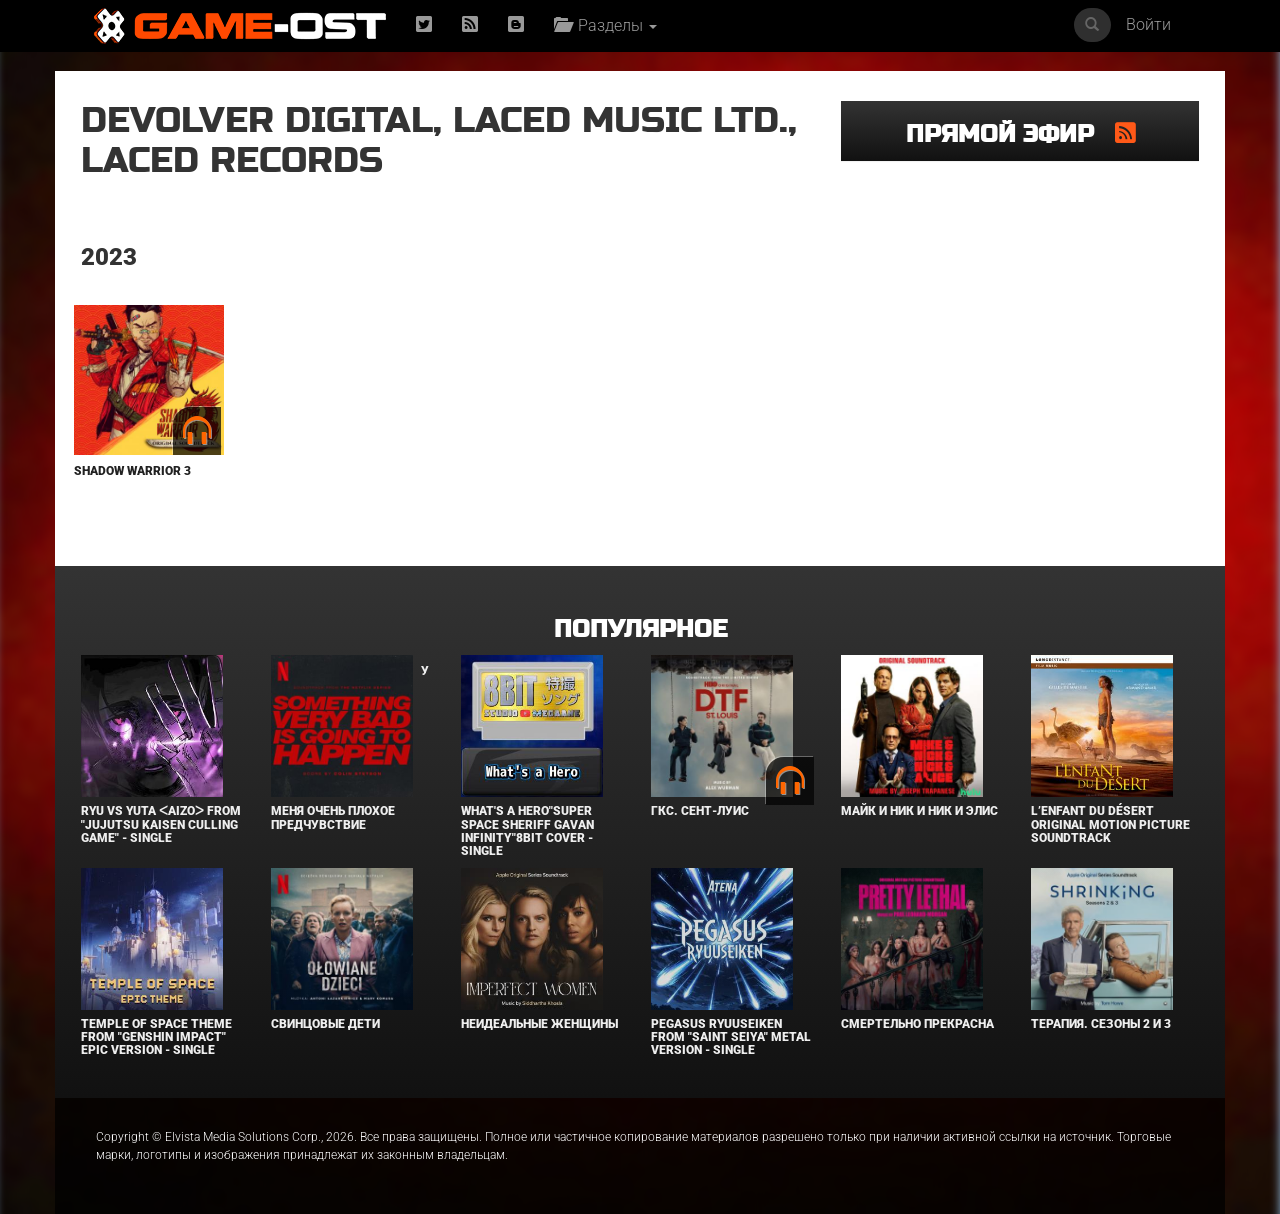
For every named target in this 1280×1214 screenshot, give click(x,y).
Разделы (605, 25)
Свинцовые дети (325, 1024)
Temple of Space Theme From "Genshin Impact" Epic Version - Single (156, 1037)
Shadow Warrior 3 (132, 471)
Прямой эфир (1010, 134)
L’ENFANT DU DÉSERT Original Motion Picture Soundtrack (1110, 824)
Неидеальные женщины (539, 1024)
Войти (1148, 24)
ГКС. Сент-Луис (700, 811)
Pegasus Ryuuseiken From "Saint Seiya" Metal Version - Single (731, 1037)
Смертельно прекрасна (917, 1024)
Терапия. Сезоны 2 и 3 (1101, 1024)
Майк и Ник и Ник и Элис (919, 811)
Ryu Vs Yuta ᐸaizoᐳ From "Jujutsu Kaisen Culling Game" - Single (161, 824)
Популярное (640, 629)
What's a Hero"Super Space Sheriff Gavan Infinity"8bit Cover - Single (527, 831)
